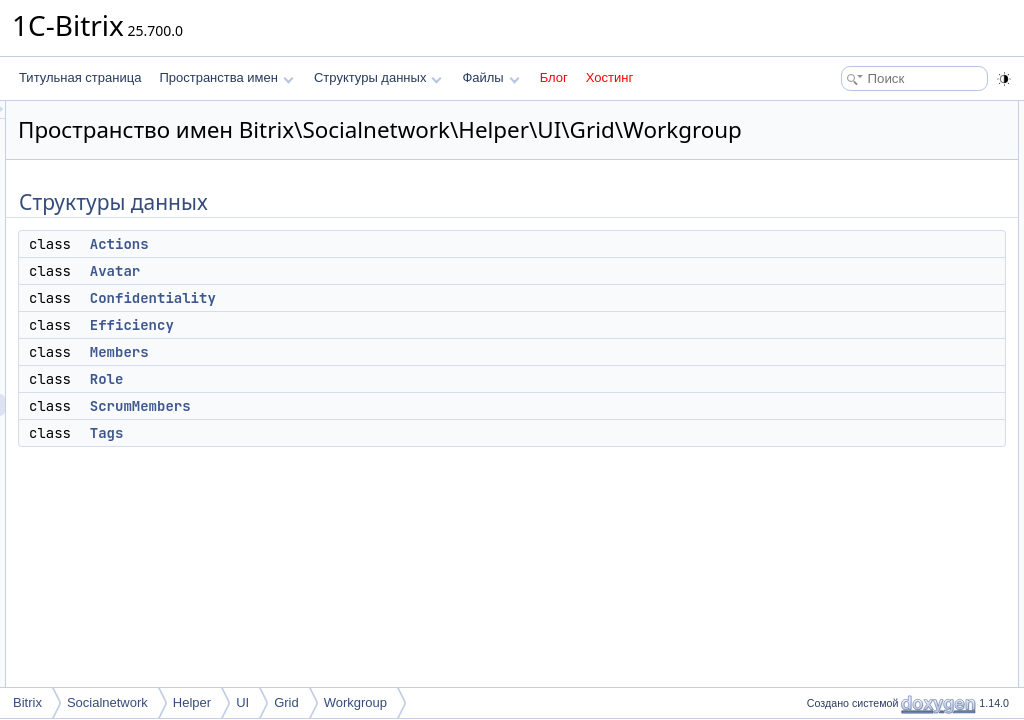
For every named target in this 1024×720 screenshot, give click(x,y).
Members (369, 380)
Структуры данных (378, 77)
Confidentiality (403, 326)
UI (242, 702)
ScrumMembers (390, 434)
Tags (357, 461)
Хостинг (609, 77)
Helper (192, 702)
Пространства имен (226, 77)
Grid (286, 702)
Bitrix (27, 702)
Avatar (365, 299)
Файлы (490, 77)
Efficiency (382, 353)
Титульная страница (80, 77)
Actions (369, 272)
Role (357, 407)
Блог (554, 77)
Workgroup (355, 702)
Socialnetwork (107, 702)
